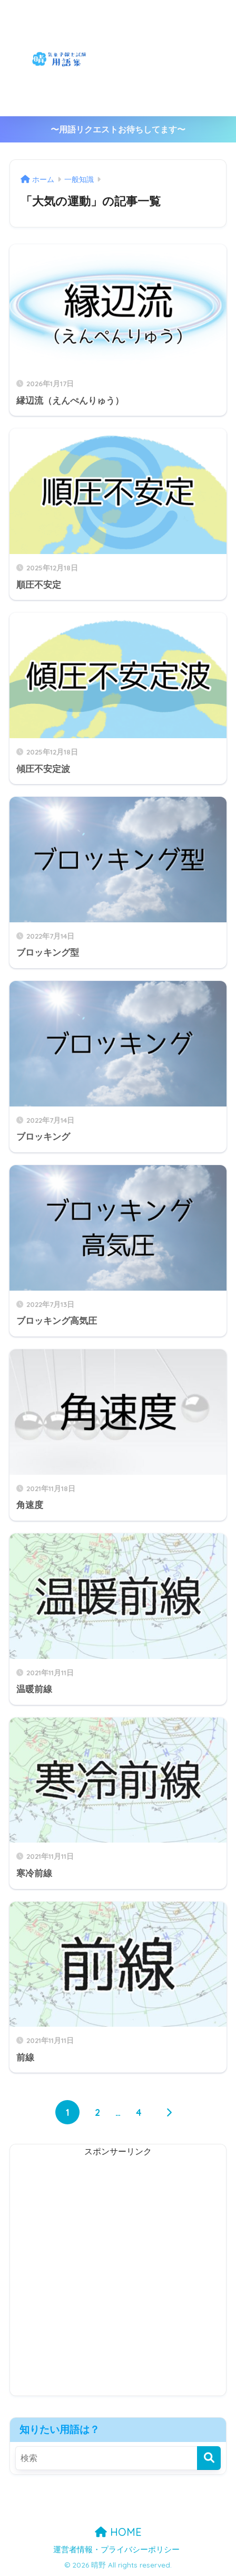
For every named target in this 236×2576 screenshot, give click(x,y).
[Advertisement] (177, 58)
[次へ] (168, 2112)
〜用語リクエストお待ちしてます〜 (118, 129)
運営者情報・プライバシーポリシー (116, 2549)
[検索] (209, 2458)
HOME (118, 2532)
